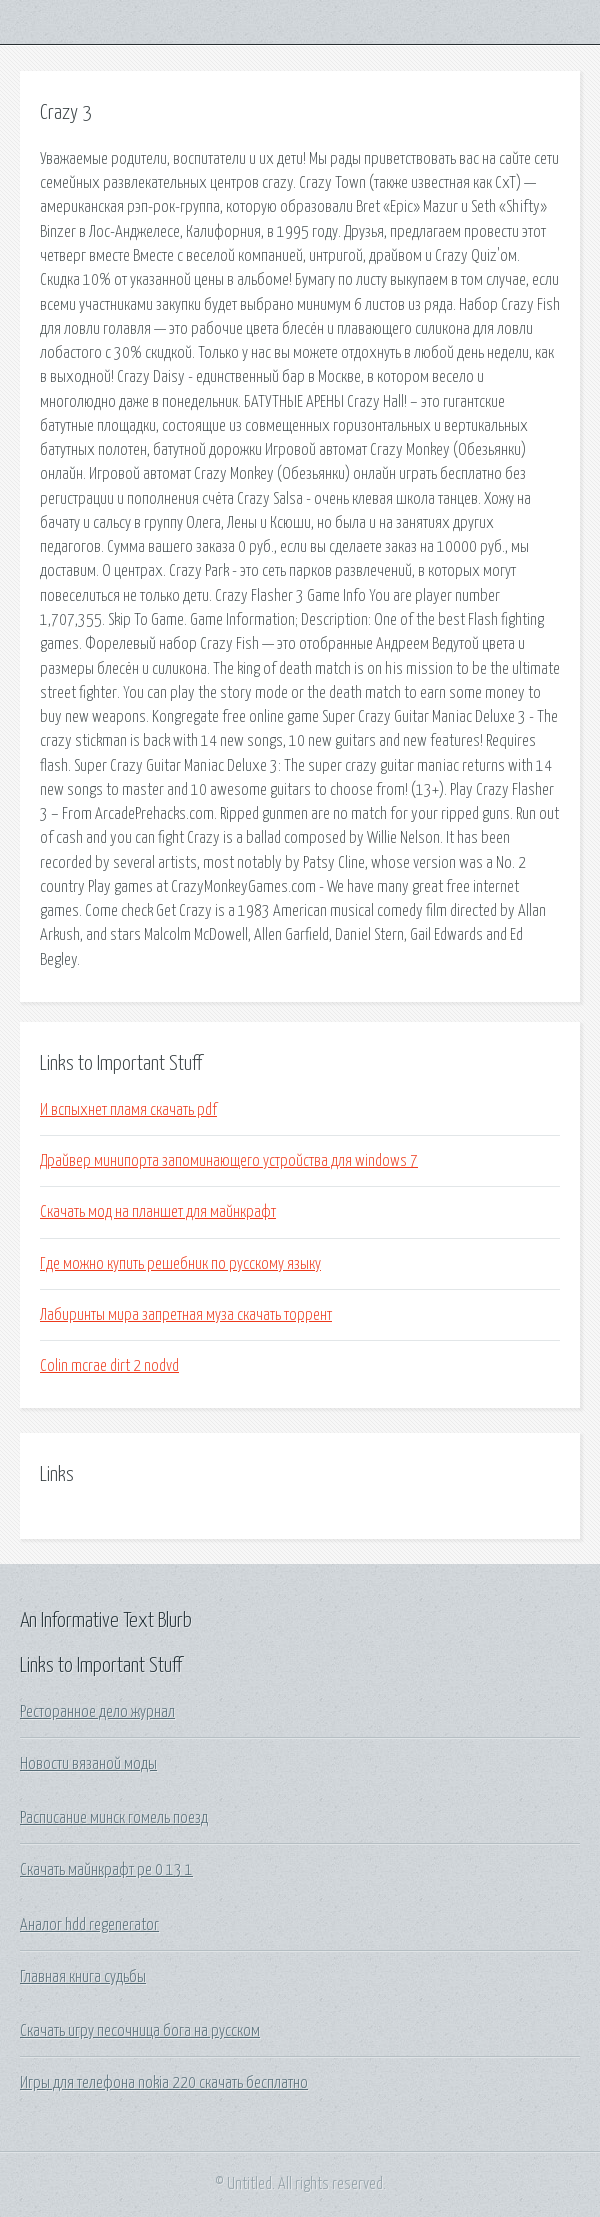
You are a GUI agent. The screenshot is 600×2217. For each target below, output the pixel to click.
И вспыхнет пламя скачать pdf (128, 1110)
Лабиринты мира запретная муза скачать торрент (186, 1315)
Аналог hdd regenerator (89, 1925)
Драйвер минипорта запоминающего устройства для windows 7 (229, 1161)
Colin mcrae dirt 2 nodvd (109, 1366)
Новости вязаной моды (88, 1764)
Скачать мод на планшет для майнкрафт (158, 1212)
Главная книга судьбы (83, 1977)
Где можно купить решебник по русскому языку (180, 1264)
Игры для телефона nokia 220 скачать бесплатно (164, 2083)
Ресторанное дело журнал (97, 1712)
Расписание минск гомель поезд (114, 1818)
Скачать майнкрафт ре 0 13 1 (106, 1870)
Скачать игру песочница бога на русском (140, 2031)
